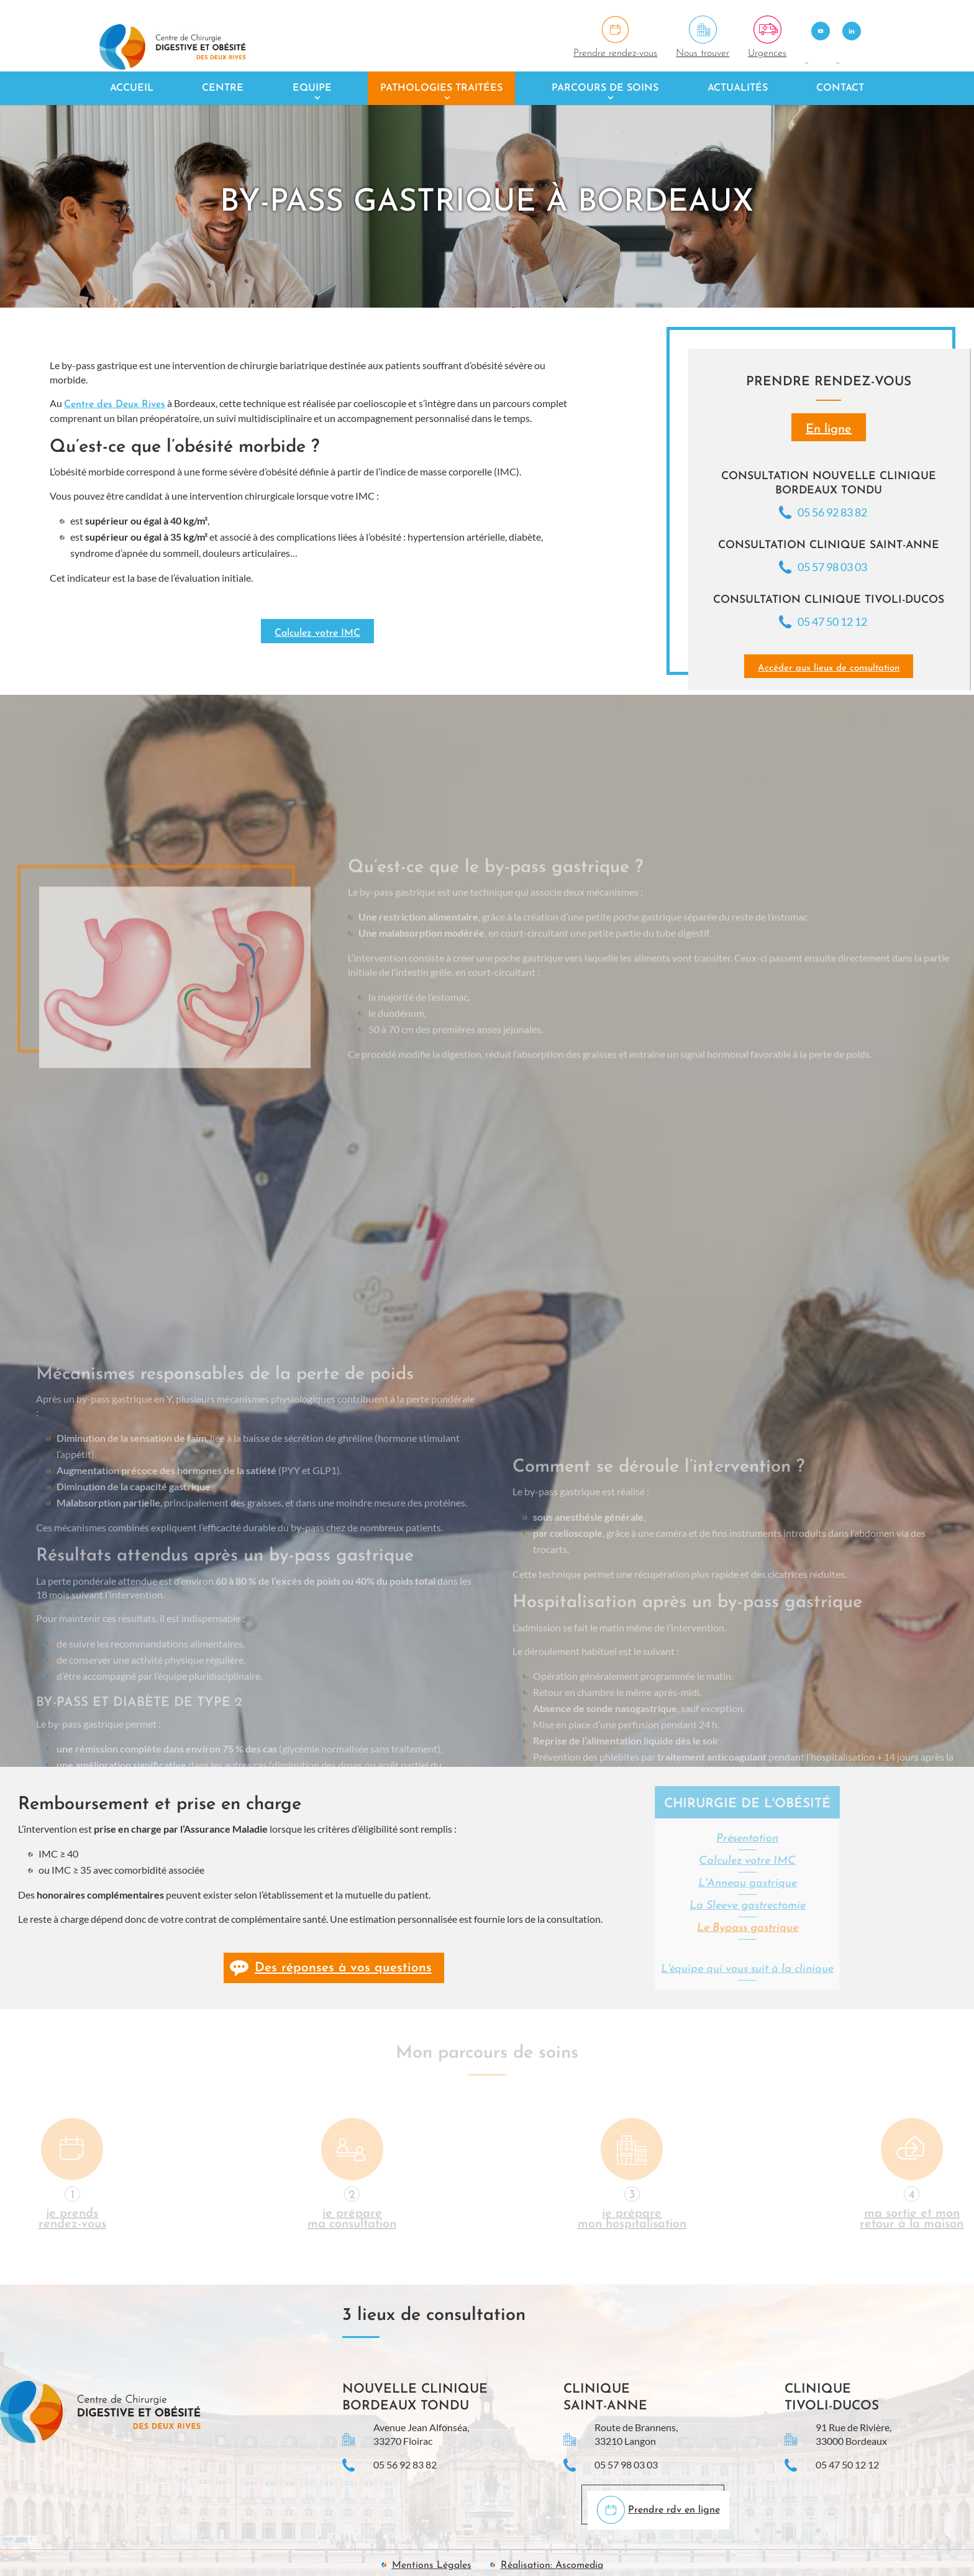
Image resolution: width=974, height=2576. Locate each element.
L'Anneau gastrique (649, 1883)
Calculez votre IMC (317, 633)
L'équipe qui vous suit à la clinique (649, 1969)
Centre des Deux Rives (114, 405)
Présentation (649, 1839)
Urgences (767, 53)
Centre (223, 88)
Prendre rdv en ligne (674, 2510)
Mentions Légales (431, 2565)
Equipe (312, 88)
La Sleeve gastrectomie (649, 1906)
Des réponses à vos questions (343, 1967)
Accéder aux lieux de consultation (828, 668)
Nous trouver (702, 53)
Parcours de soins (605, 88)
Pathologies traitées (441, 88)
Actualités (738, 88)
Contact (840, 88)
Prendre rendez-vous (615, 53)
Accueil (131, 88)
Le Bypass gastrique (649, 1928)
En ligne (829, 429)
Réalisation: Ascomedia (552, 2565)
